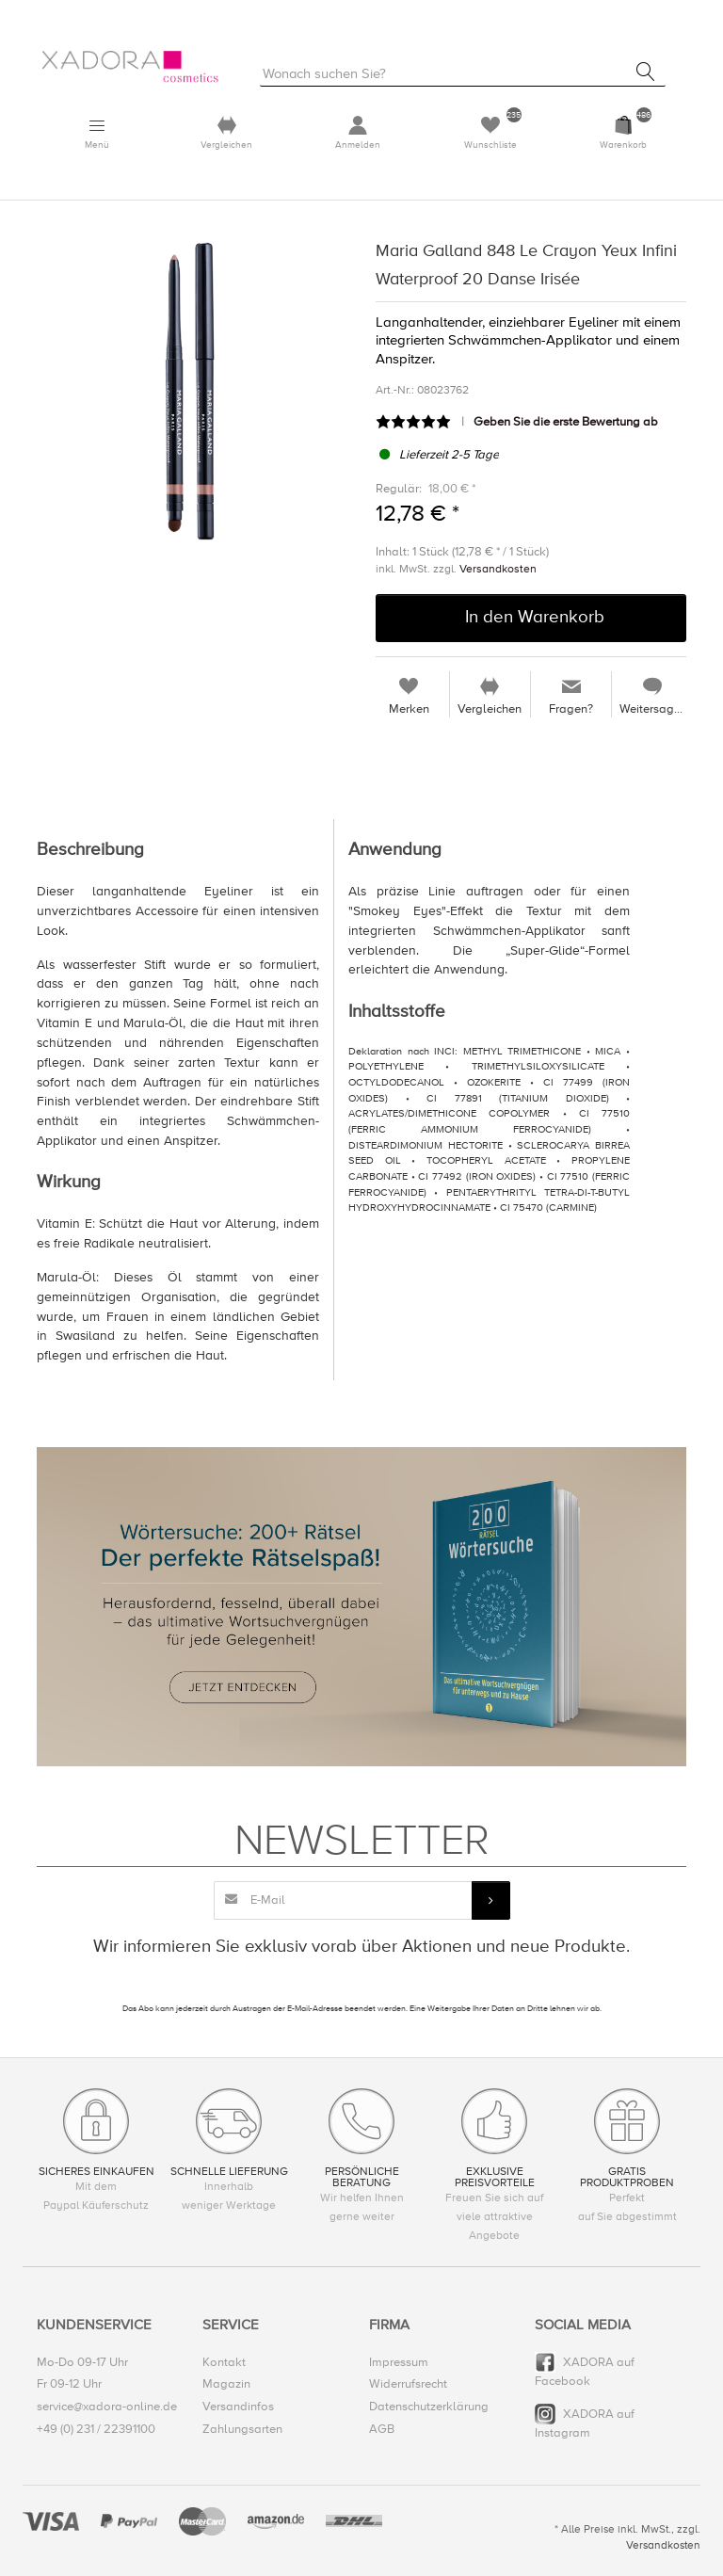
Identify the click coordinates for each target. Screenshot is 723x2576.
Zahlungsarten (242, 2429)
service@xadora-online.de (107, 2407)
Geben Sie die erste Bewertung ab (566, 422)
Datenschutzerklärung (429, 2407)
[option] (192, 392)
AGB (381, 2429)
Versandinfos (238, 2407)
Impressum (398, 2363)
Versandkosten (498, 569)
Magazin (226, 2384)
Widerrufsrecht (408, 2384)
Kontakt (224, 2363)
